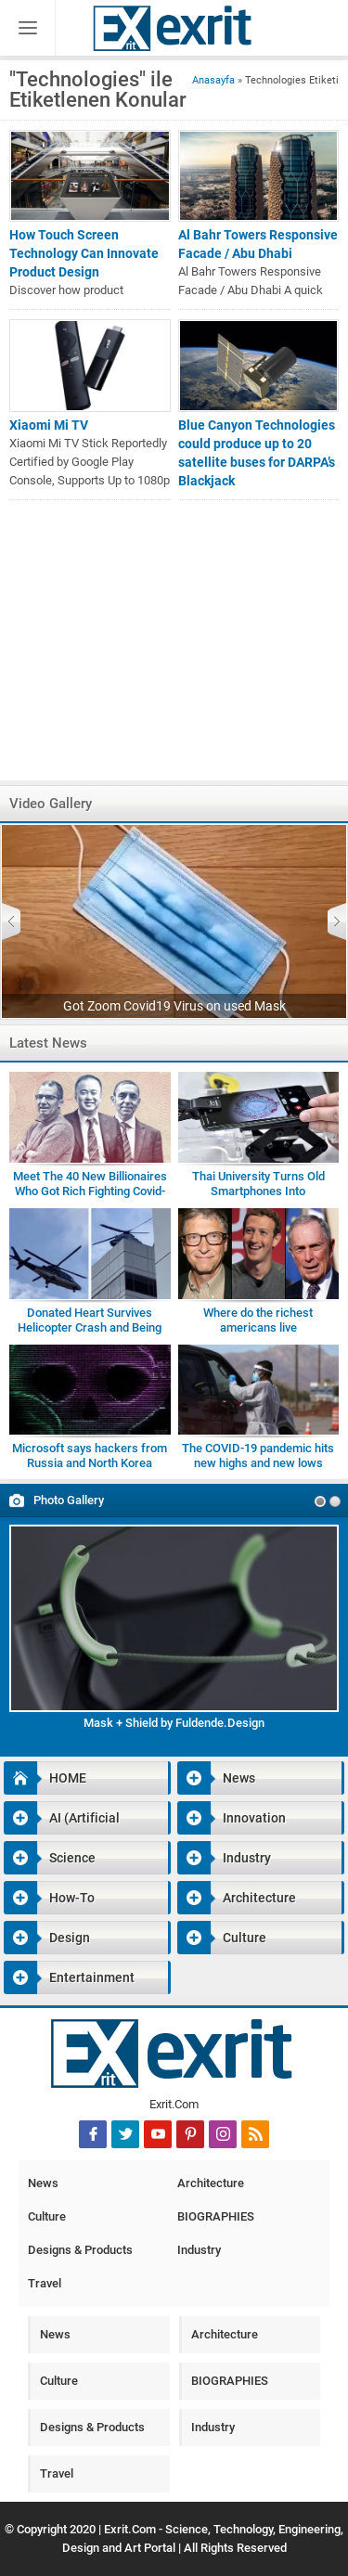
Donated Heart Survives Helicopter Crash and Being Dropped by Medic (89, 1327)
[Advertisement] (174, 649)
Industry (224, 1857)
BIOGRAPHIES (215, 2216)
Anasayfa (213, 80)
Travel (44, 2283)
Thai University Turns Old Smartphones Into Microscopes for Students (258, 1191)
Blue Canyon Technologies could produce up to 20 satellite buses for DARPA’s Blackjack (256, 453)
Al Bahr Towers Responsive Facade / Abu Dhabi (258, 244)
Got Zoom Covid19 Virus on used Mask (174, 1005)
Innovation (231, 1818)
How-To (49, 1897)
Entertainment (69, 1977)
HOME (45, 1778)
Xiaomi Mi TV (48, 425)
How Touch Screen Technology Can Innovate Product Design (84, 253)
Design (47, 1937)
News (216, 1778)
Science (50, 1857)
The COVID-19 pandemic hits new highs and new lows (258, 1455)
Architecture (236, 1897)
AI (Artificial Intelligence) (62, 1818)
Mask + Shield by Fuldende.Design (174, 1723)
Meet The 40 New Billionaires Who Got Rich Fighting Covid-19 (90, 1191)
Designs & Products (80, 2250)
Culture (221, 1937)
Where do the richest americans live (258, 1320)
